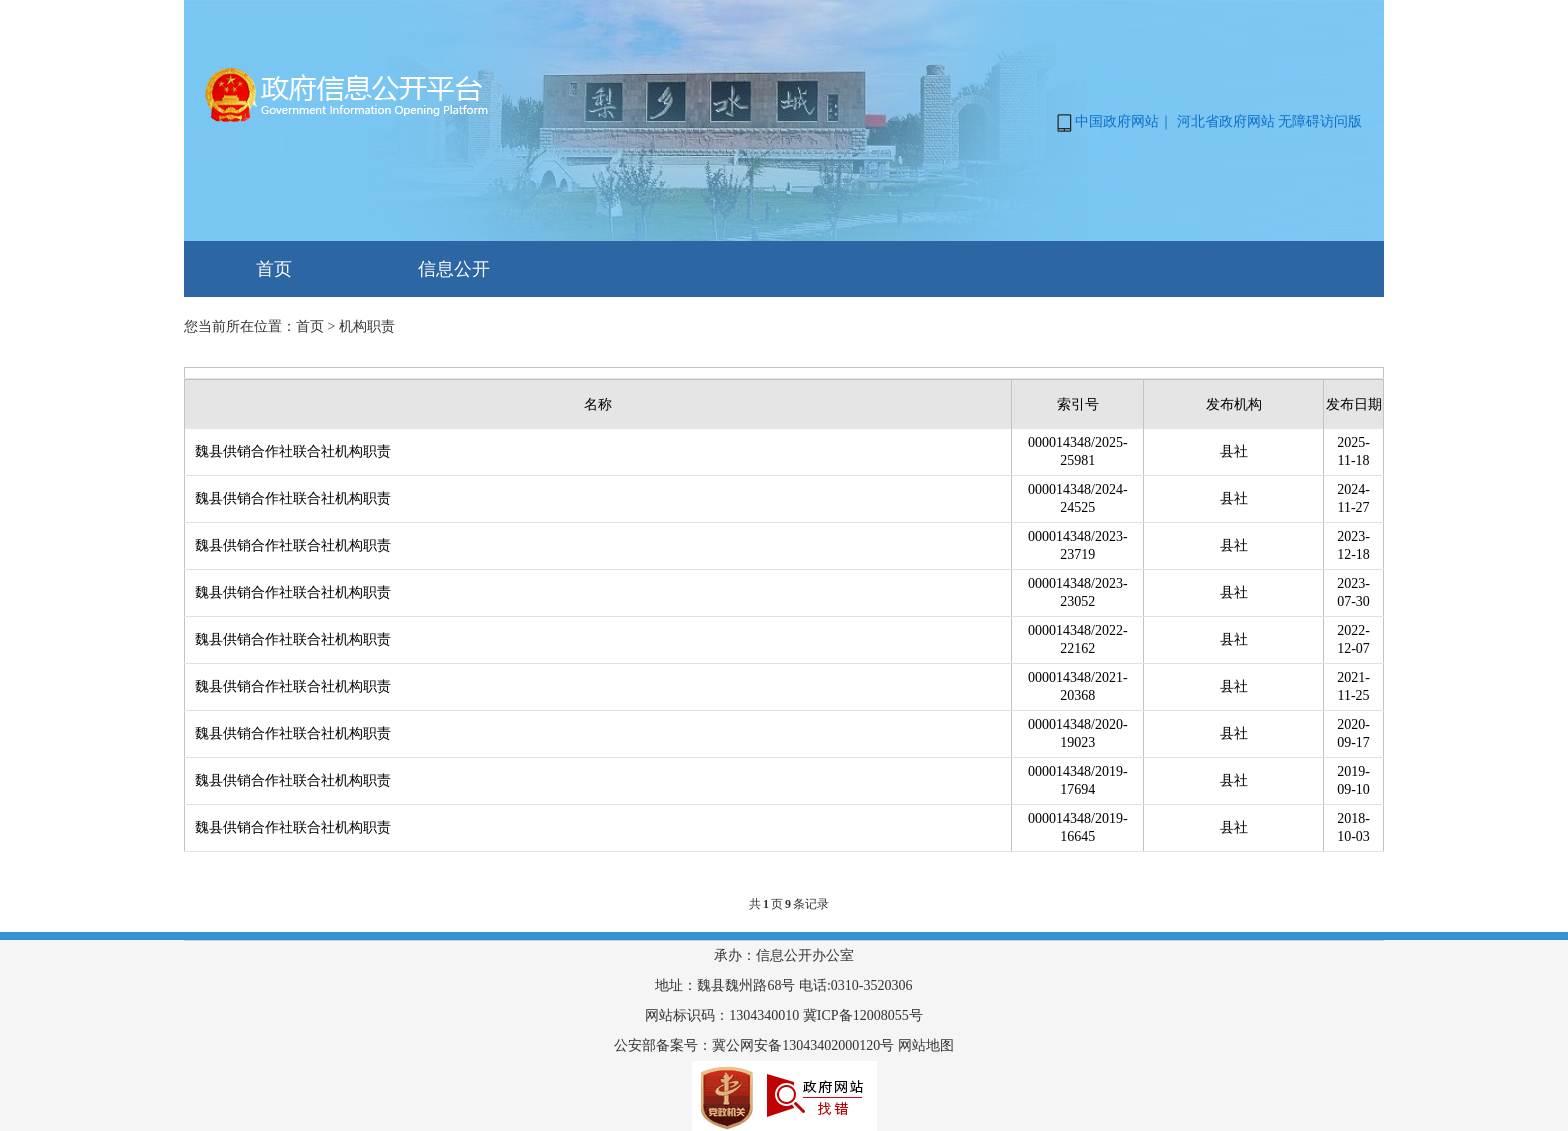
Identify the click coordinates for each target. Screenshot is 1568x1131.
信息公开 (454, 269)
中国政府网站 (1117, 121)
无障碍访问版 (1320, 121)
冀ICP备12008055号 (863, 1015)
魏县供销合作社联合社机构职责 (293, 451)
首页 (274, 269)
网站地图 (926, 1045)
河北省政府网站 (1226, 121)
